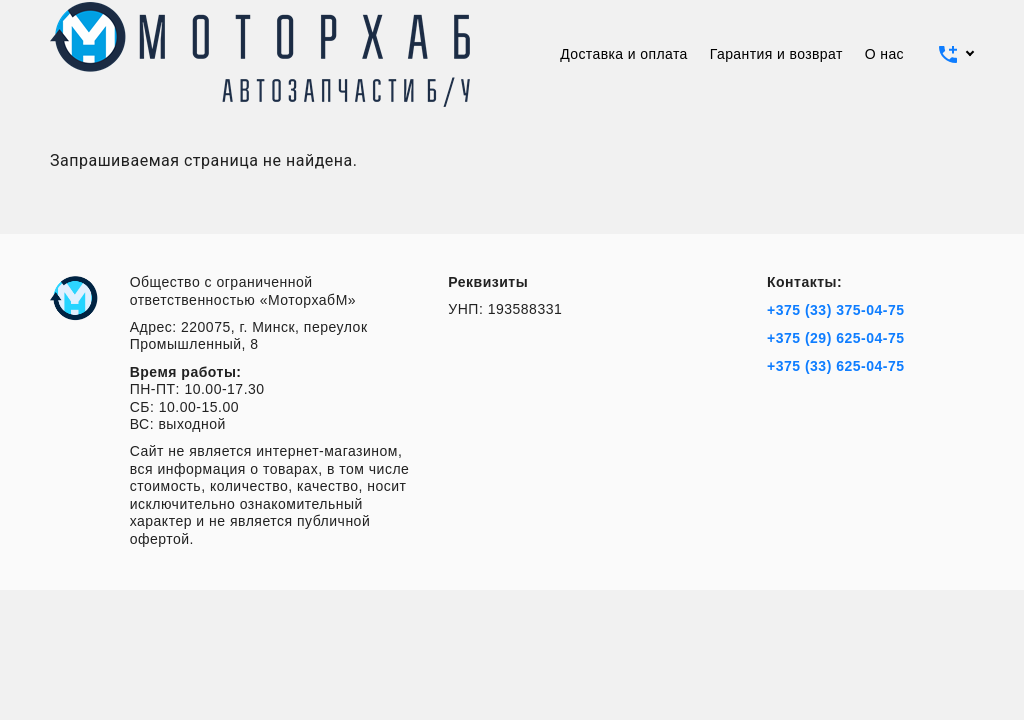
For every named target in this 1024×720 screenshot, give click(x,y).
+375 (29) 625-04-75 (836, 338)
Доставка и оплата (624, 54)
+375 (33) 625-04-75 (836, 366)
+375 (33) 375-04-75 (836, 310)
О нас (884, 54)
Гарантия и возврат (776, 54)
